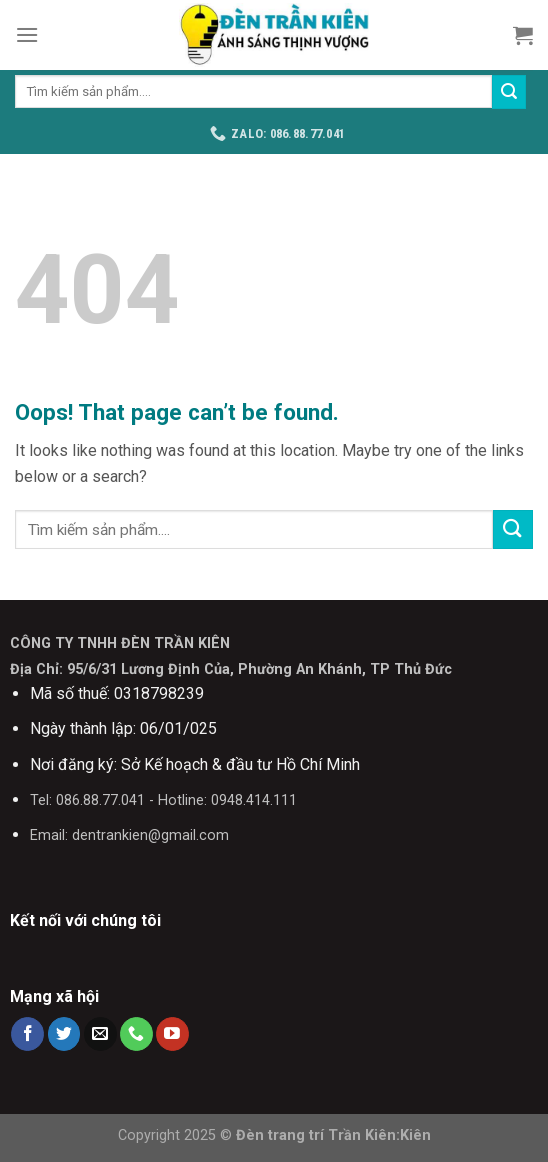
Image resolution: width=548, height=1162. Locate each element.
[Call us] (136, 1034)
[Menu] (27, 34)
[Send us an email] (100, 1034)
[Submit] (509, 92)
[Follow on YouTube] (172, 1034)
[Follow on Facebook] (27, 1034)
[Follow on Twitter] (64, 1034)
